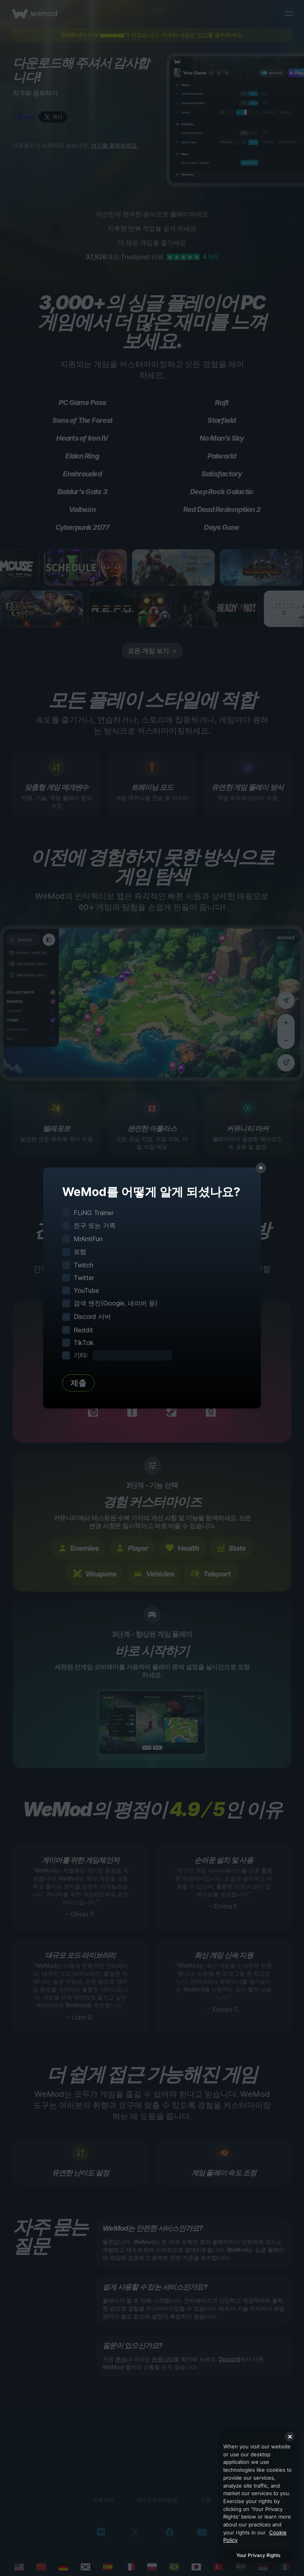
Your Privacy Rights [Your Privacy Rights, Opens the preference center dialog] (258, 2555)
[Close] (289, 2436)
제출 (78, 1383)
